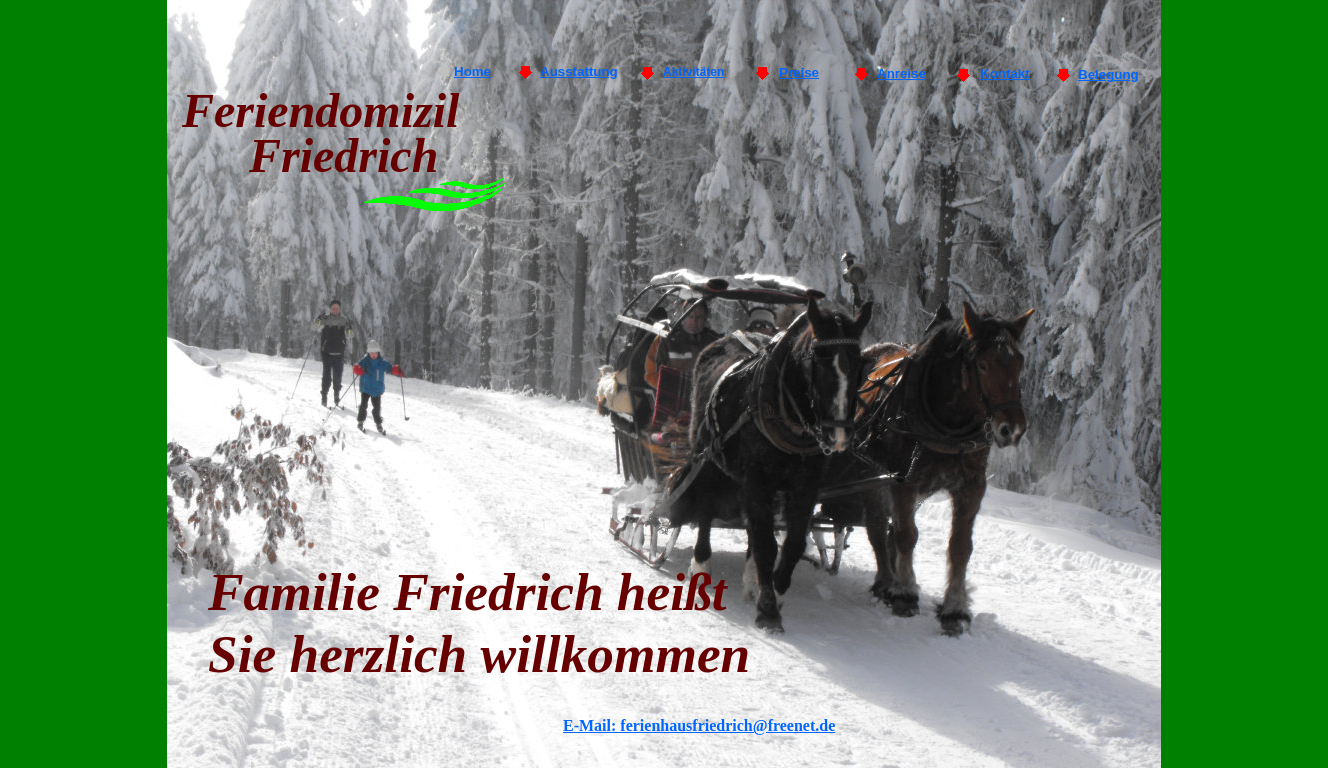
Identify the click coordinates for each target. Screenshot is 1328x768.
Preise (799, 72)
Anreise (901, 73)
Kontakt (1005, 73)
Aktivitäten (693, 72)
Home (472, 71)
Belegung (1108, 74)
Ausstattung (579, 71)
